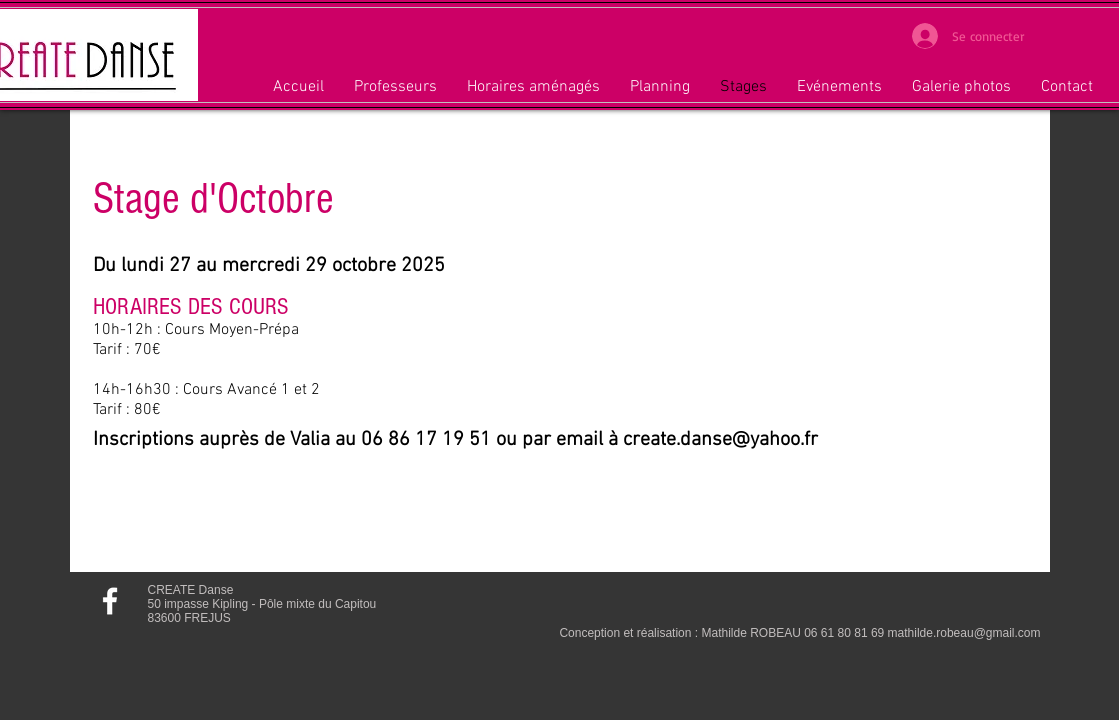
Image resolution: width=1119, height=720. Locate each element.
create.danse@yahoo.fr (720, 440)
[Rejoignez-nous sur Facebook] (110, 601)
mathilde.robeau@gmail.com (964, 633)
